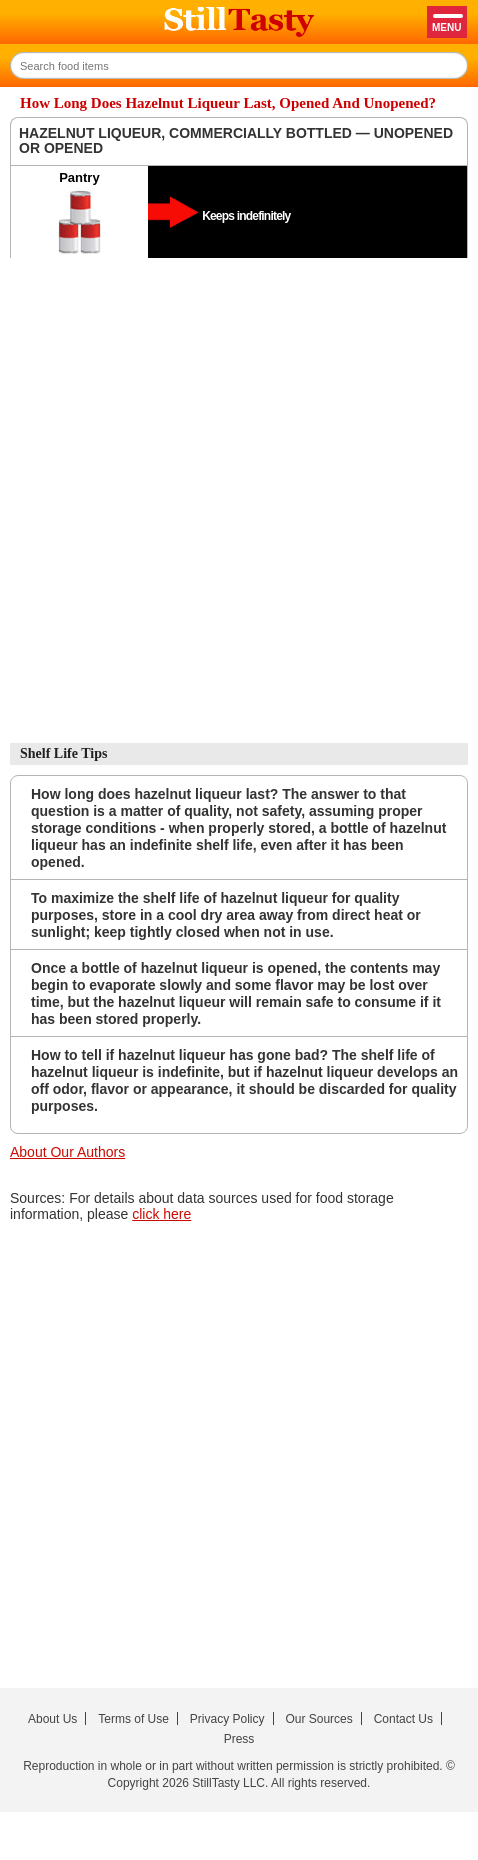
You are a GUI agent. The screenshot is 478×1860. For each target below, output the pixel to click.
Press (239, 1739)
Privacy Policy (227, 1719)
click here (161, 1214)
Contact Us (403, 1719)
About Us (52, 1719)
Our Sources (318, 1719)
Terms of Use (133, 1719)
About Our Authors (67, 1152)
